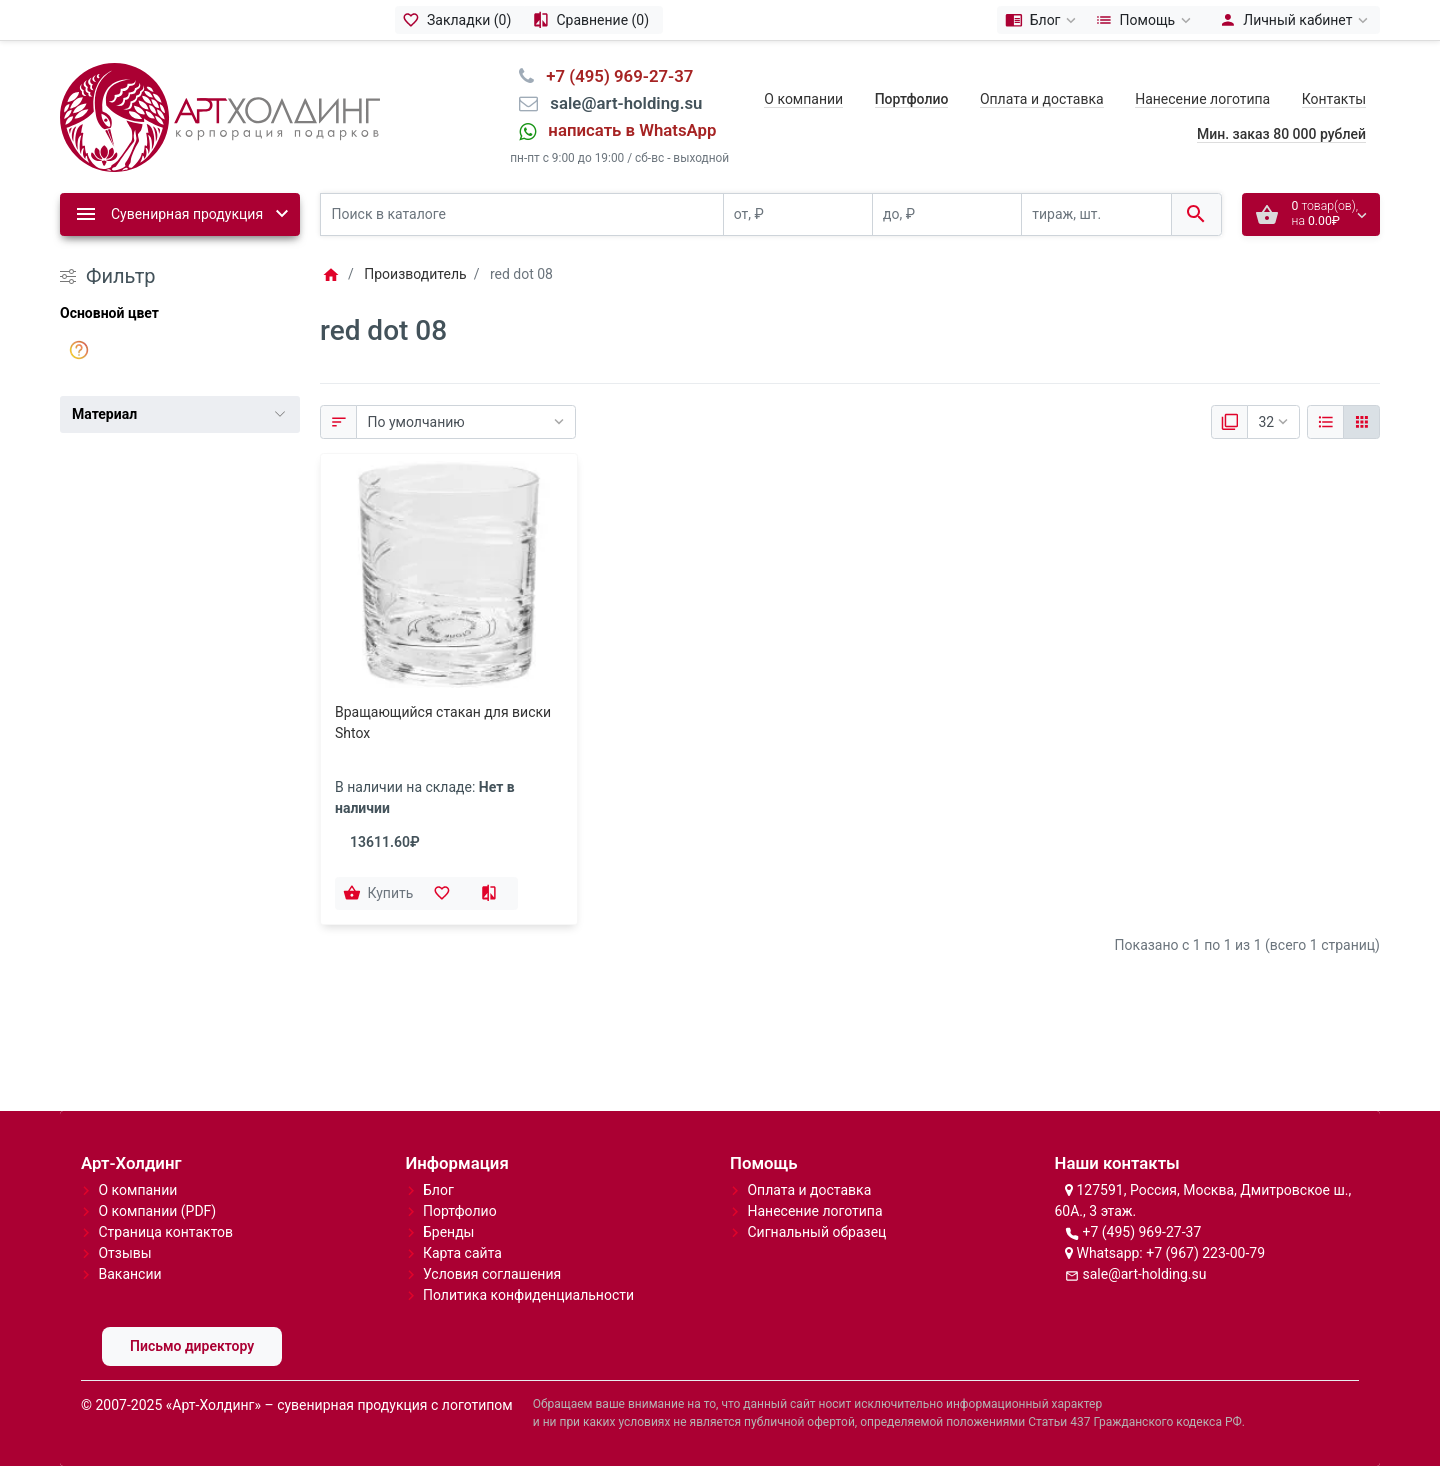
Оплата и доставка (1042, 99)
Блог (438, 1190)
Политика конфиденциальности (528, 1295)
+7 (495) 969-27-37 (1141, 1232)
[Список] (1325, 422)
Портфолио (460, 1211)
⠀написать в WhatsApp (626, 130)
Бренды (449, 1232)
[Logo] (220, 116)
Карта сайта (462, 1253)
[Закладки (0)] (460, 20)
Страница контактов (165, 1232)
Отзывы (124, 1253)
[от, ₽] (798, 214)
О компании (803, 99)
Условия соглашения (492, 1274)
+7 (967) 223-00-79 (1205, 1253)
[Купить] (380, 894)
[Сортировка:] (466, 422)
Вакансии (129, 1274)
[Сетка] (1361, 422)
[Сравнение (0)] (593, 20)
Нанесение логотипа (1202, 99)
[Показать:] (1273, 422)
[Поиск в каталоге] (522, 214)
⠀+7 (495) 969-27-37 (613, 76)
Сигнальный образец (816, 1232)
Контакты (1334, 99)
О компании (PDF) (157, 1211)
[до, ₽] (947, 214)
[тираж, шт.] (1096, 214)
